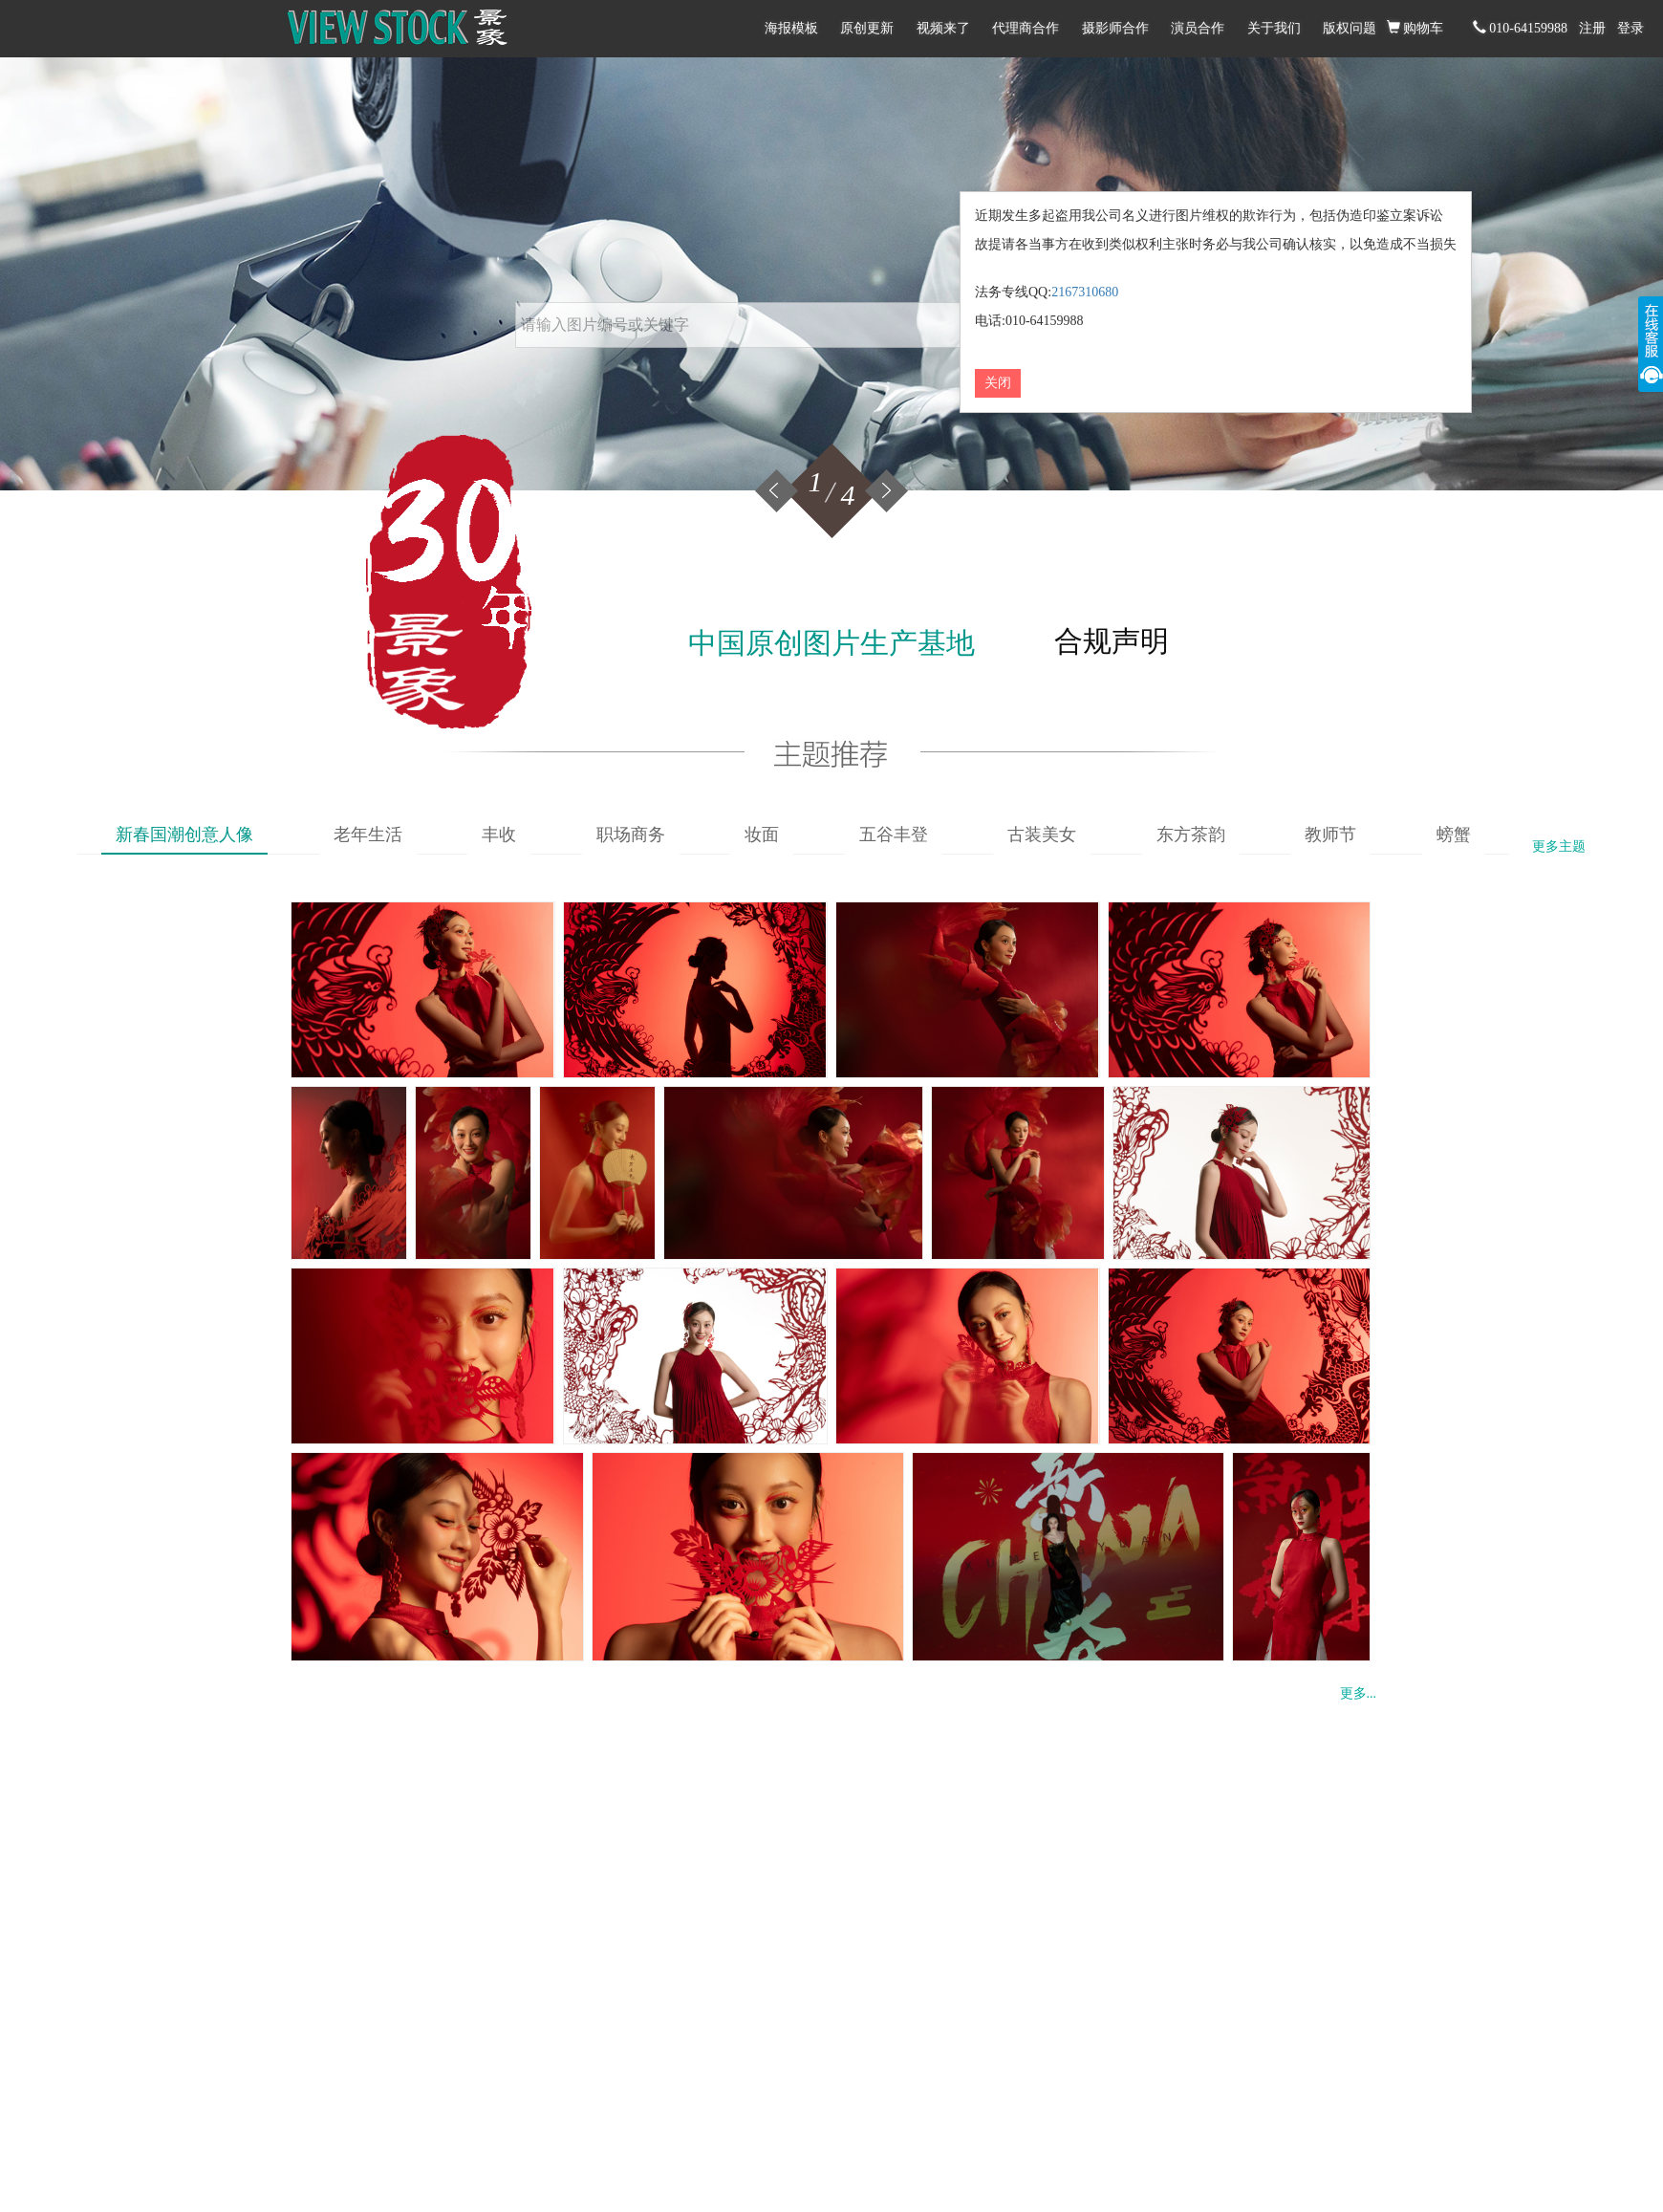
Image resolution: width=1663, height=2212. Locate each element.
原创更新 (867, 28)
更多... (1358, 1693)
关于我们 (1274, 28)
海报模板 (791, 28)
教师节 (1330, 834)
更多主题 (1559, 846)
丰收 (499, 834)
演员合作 (1197, 28)
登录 (1630, 28)
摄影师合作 (1115, 28)
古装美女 (1041, 834)
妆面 (762, 834)
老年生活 (368, 834)
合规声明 (1111, 641)
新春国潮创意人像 (184, 834)
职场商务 (630, 834)
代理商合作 (1025, 28)
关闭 (997, 383)
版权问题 (1349, 28)
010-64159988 (1520, 27)
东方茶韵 (1190, 834)
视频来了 (943, 28)
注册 (1592, 28)
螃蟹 (1453, 834)
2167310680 (1084, 292)
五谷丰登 (893, 834)
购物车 (1415, 27)
